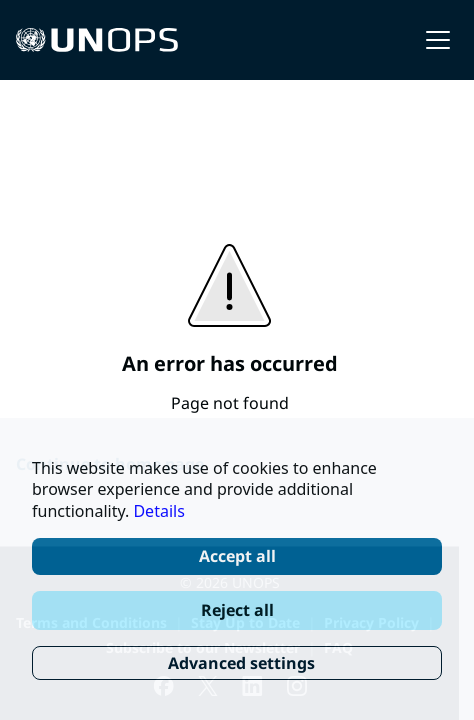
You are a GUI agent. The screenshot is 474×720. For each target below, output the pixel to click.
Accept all (237, 556)
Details (158, 511)
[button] (438, 40)
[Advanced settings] (237, 663)
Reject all (237, 610)
